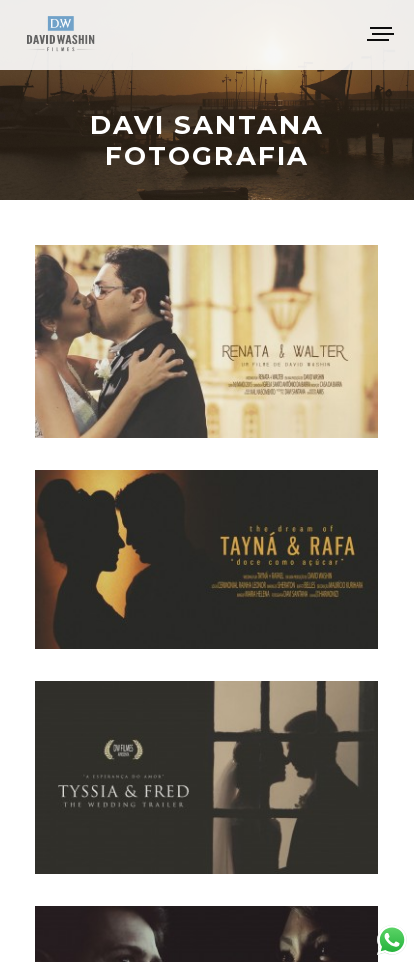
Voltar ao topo (207, 921)
